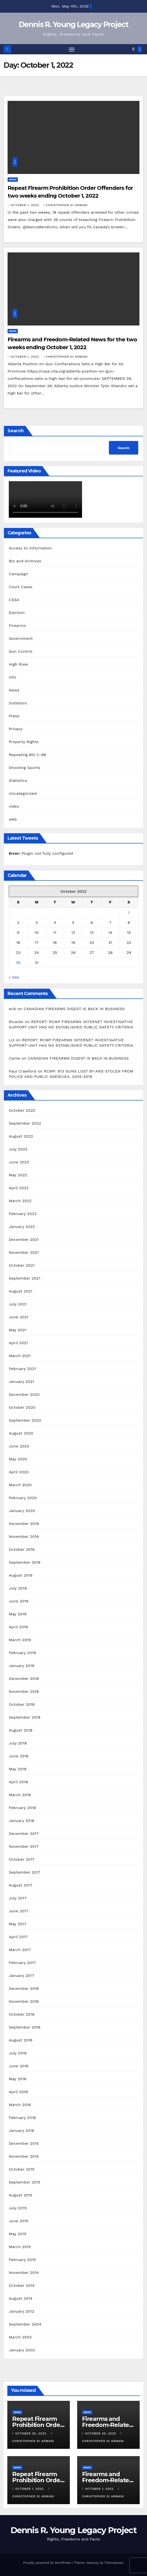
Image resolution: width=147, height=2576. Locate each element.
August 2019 (20, 1575)
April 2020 (19, 1472)
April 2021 (18, 1343)
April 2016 (18, 2092)
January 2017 (21, 1975)
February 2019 (22, 1653)
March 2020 (20, 1485)
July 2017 (18, 1898)
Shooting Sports (24, 768)
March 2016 (20, 2105)
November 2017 (24, 1846)
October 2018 (22, 1704)
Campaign (18, 574)
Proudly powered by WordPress (47, 2563)
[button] (133, 49)
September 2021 (24, 1278)
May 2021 (17, 1330)
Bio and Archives (25, 561)
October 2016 (22, 2014)
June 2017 (18, 1911)
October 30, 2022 (31, 2433)
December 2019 (24, 1524)
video (14, 806)
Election (17, 613)
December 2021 (24, 1239)
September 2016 (25, 2027)
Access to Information (30, 548)
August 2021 (20, 1291)
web (13, 819)
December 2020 (24, 1394)
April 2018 (18, 1782)
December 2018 (24, 1678)
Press (14, 716)
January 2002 (22, 2350)
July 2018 (18, 1743)
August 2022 (21, 1136)
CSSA (14, 600)
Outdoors (18, 703)
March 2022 (20, 1201)
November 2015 (24, 2156)
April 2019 (18, 1627)
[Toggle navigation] (71, 49)
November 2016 (24, 2001)
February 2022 (23, 1214)
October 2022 (22, 1110)
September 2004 (25, 2324)
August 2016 (20, 2040)
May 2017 (17, 1924)
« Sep (14, 977)
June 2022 (19, 1162)
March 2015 (20, 2247)
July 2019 (18, 1588)
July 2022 (18, 1149)
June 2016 (18, 2066)
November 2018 (24, 1691)
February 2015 (22, 2260)
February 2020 (23, 1498)
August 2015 (20, 2195)
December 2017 (24, 1833)
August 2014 (20, 2298)
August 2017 (20, 1885)
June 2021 (18, 1317)
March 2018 (20, 1795)
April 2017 (18, 1937)
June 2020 (19, 1446)
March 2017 (20, 1950)
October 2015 (21, 2169)
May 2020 (18, 1459)
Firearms (17, 625)
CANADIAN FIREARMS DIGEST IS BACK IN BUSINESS (74, 1008)
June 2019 (19, 1601)
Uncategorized (23, 793)
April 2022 (19, 1188)
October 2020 (22, 1407)
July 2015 (18, 2208)
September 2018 (25, 1717)
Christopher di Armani (65, 205)
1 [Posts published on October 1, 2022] (128, 912)
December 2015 (24, 2143)
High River (19, 664)
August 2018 (20, 1730)
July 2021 (18, 1304)
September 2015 (24, 2182)
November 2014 (24, 2272)
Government (21, 638)
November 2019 (24, 1536)
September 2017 (24, 1872)
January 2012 (21, 2311)
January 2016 (21, 2130)
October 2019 (22, 1549)
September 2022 (25, 1123)
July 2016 (18, 2053)
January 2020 (22, 1511)
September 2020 (25, 1420)
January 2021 (21, 1381)
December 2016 (24, 1988)
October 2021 (21, 1265)
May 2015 (17, 2234)
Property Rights (24, 742)
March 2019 (20, 1640)
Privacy (15, 729)
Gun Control (20, 651)
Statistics (18, 780)
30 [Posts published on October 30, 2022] (18, 962)
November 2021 (24, 1252)
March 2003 (20, 2337)
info (12, 677)
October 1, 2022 (25, 205)
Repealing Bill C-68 (27, 755)
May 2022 (18, 1175)
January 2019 (21, 1666)
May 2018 (17, 1769)
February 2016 (22, 2118)
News (12, 179)
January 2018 (21, 1821)
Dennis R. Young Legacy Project (73, 24)
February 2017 (22, 1963)
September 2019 (25, 1562)
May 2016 (17, 2079)
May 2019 (17, 1614)
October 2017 (21, 1859)
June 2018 (19, 1756)
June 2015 (18, 2221)
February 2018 (22, 1808)
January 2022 (22, 1227)
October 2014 (22, 2285)
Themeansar (113, 2563)
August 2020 (21, 1433)
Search (16, 431)
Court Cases (20, 587)
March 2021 (20, 1356)
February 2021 (22, 1369)
